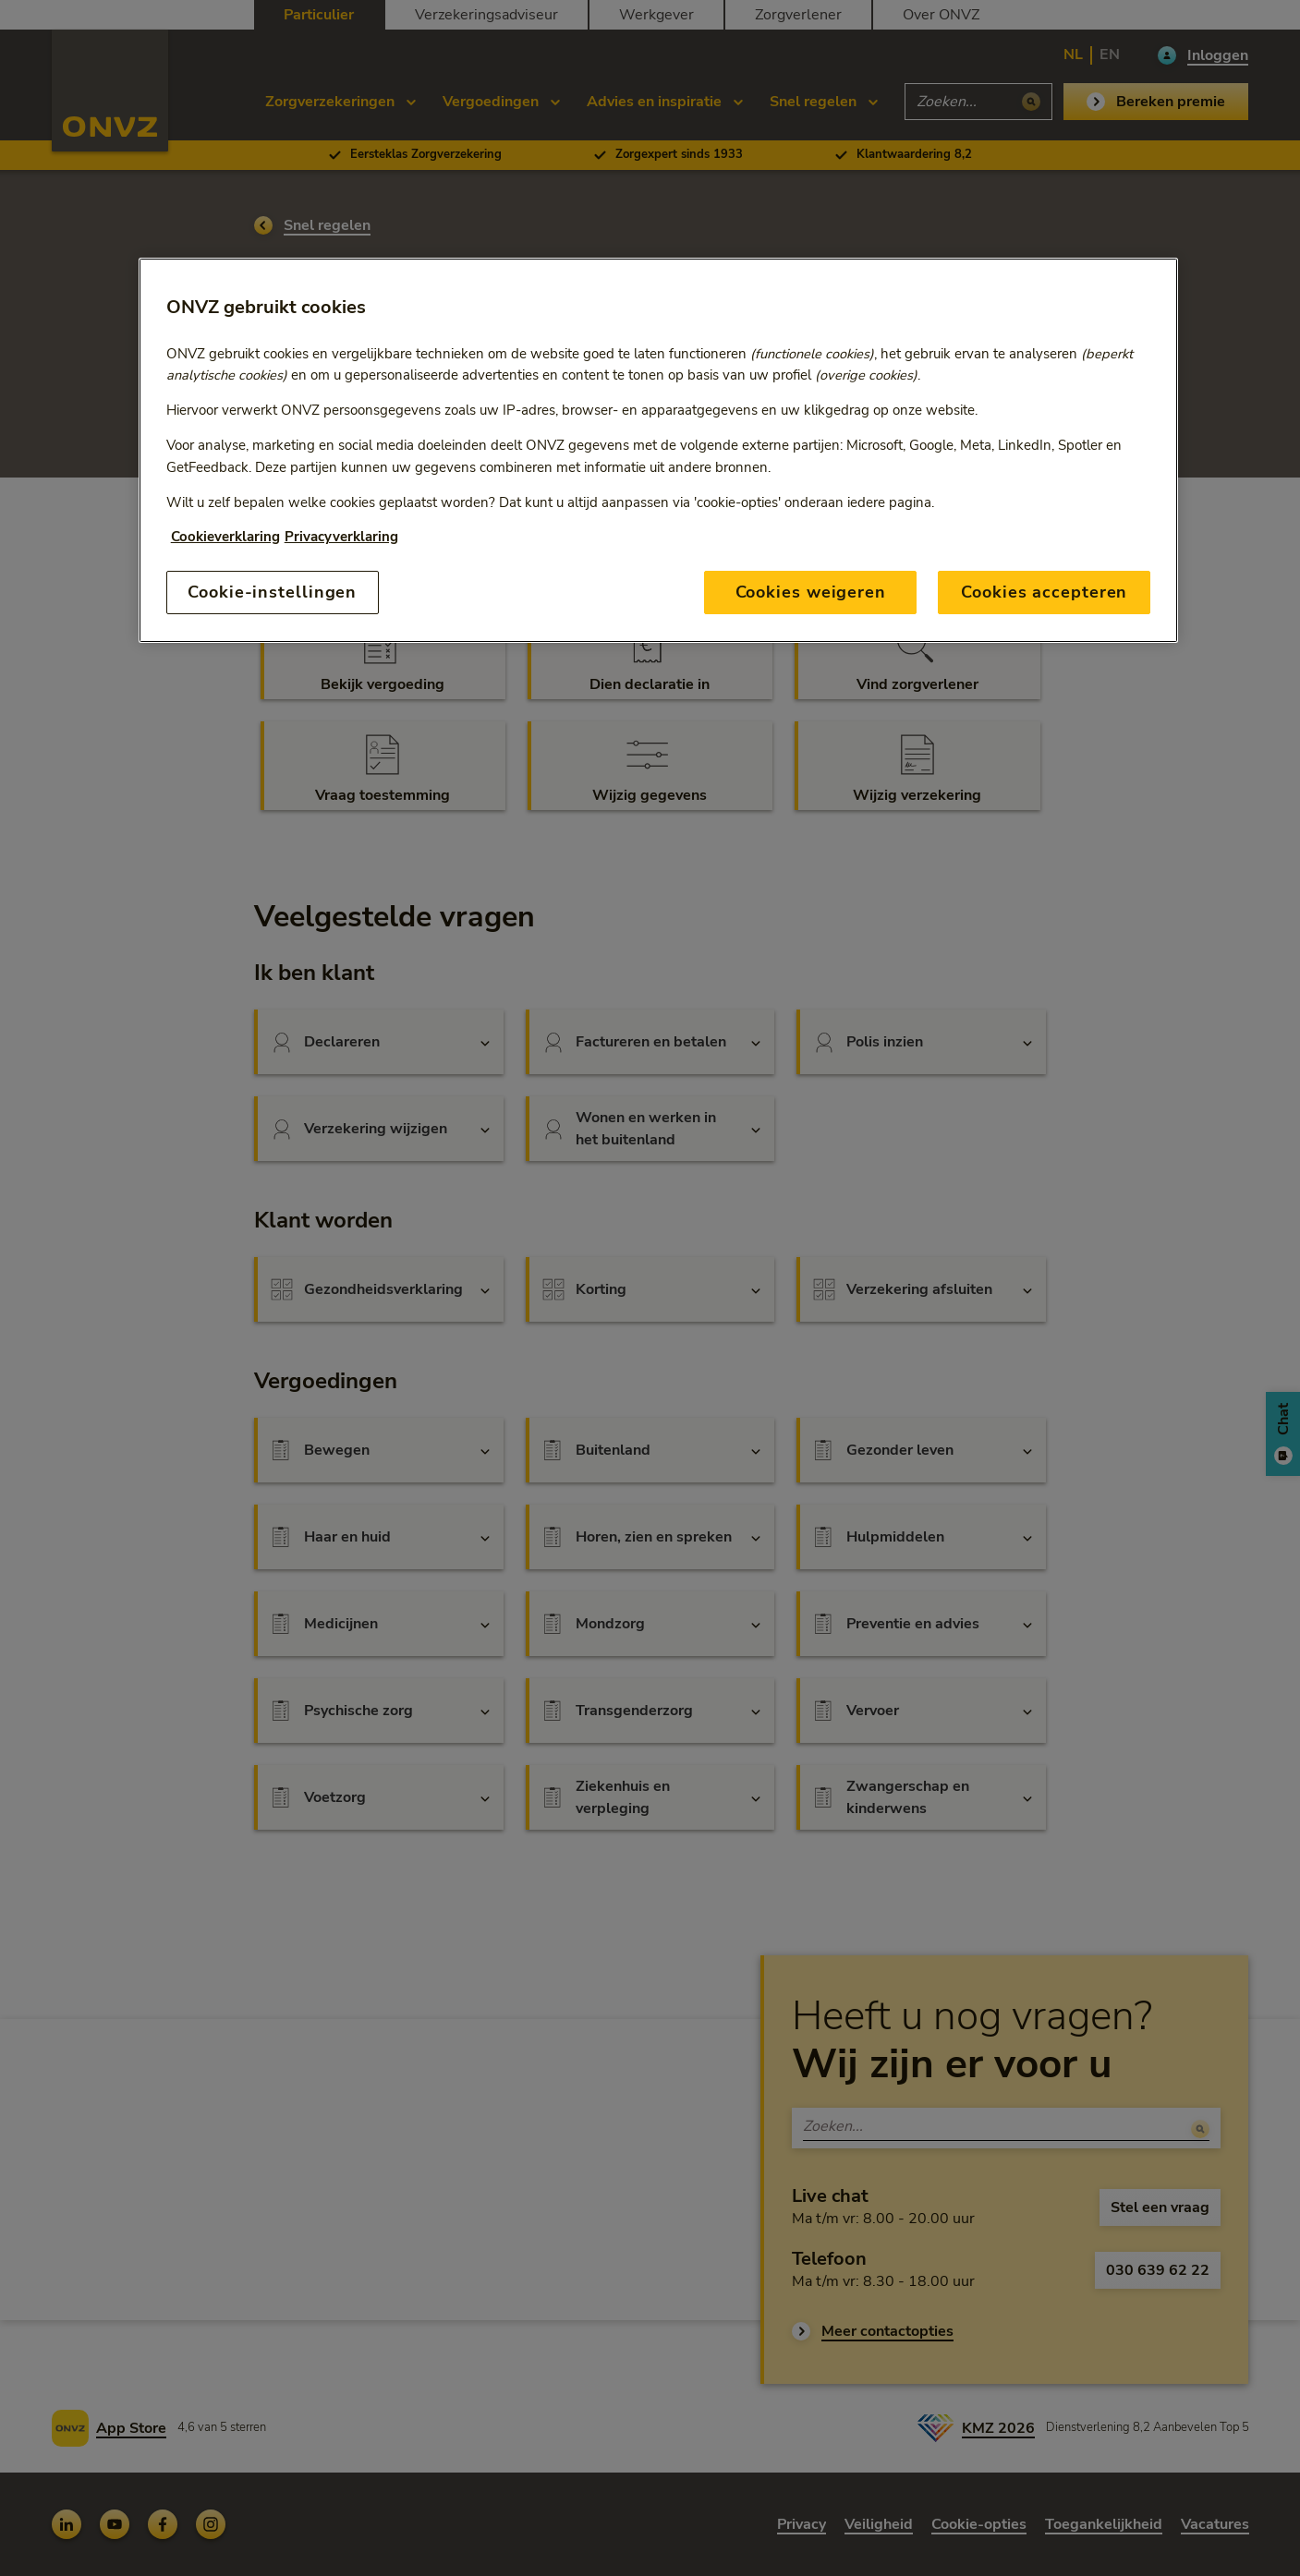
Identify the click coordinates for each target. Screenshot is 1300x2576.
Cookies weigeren (810, 592)
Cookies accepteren (1044, 592)
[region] (659, 450)
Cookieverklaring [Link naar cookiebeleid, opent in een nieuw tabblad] (225, 536)
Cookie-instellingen (272, 592)
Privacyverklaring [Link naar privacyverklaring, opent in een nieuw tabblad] (341, 536)
